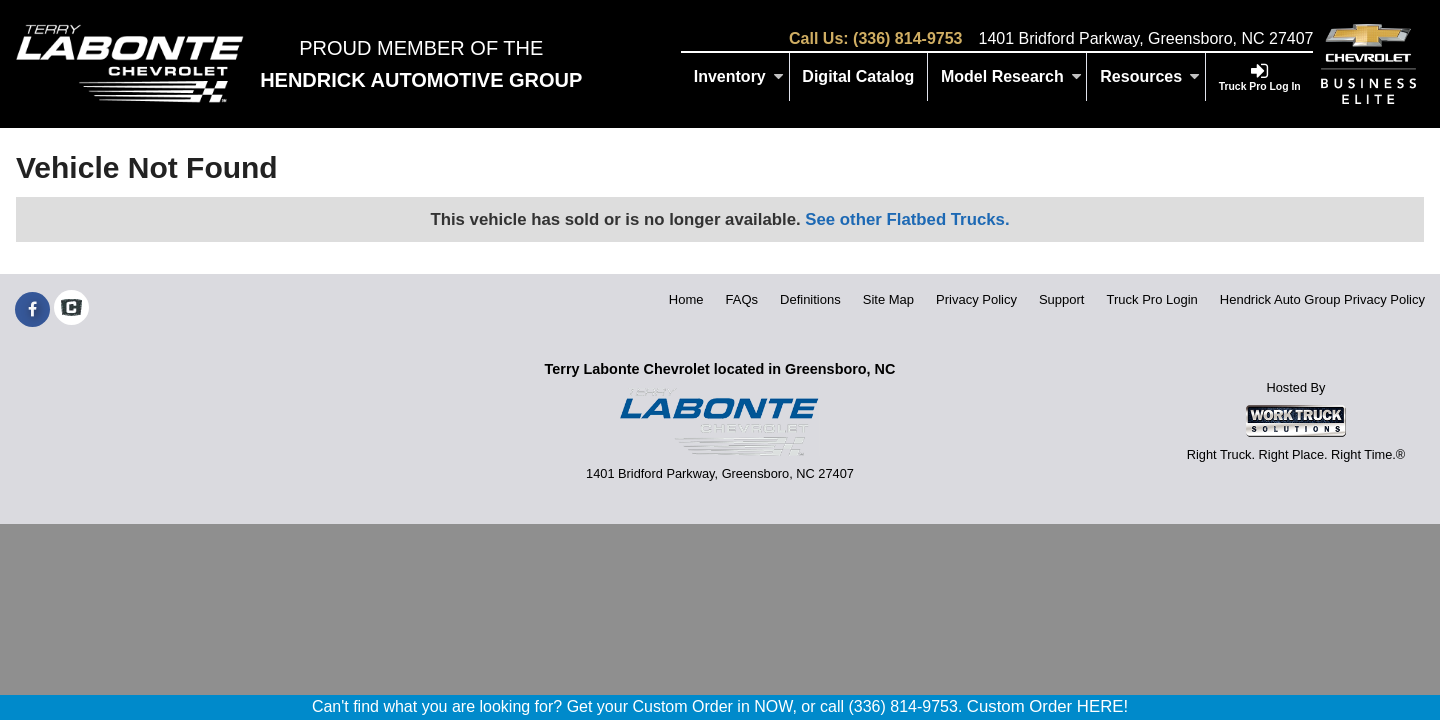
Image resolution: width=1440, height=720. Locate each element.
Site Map (888, 299)
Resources (1150, 76)
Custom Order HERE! (1047, 706)
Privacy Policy (976, 299)
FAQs (742, 299)
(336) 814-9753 (907, 38)
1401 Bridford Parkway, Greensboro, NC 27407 (1145, 38)
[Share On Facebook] (32, 310)
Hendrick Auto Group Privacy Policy (1322, 299)
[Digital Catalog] (859, 77)
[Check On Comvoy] (71, 310)
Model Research (1011, 76)
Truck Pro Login (1152, 299)
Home (686, 299)
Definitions (810, 299)
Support (1062, 299)
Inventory (739, 76)
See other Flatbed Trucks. (907, 219)
